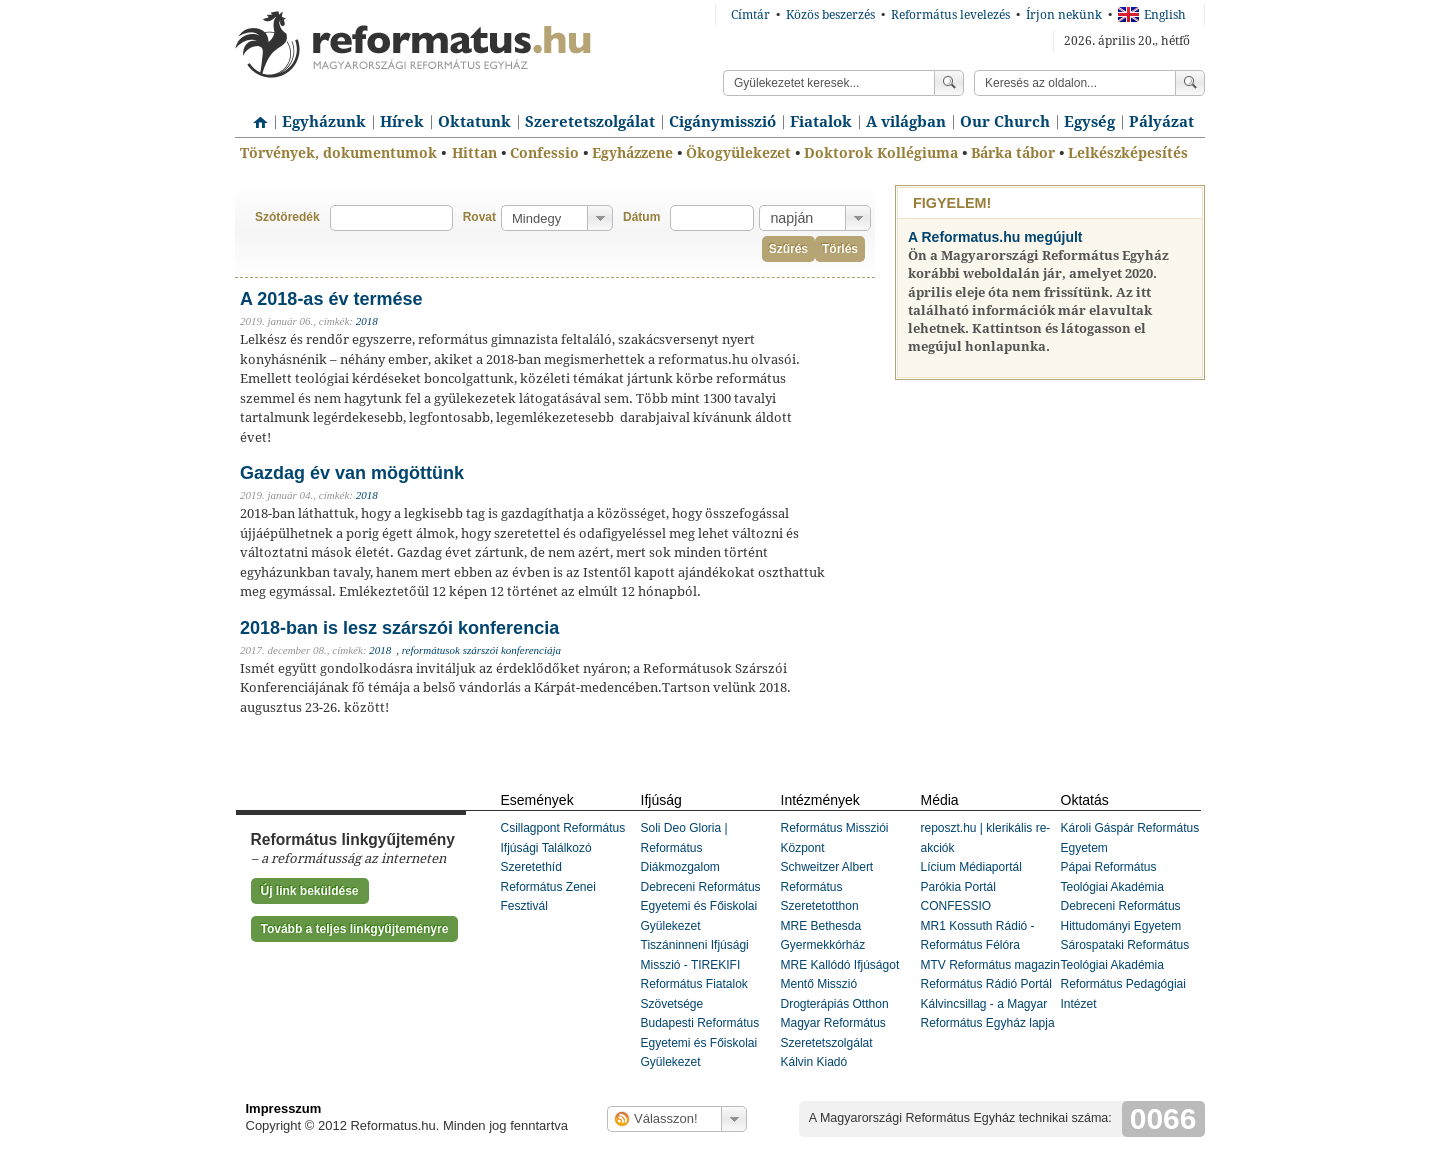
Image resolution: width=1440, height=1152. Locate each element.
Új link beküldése (310, 891)
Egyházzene (632, 153)
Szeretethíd (531, 867)
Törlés (840, 249)
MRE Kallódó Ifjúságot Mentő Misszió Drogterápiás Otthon (840, 984)
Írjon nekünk (1064, 15)
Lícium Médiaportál (971, 867)
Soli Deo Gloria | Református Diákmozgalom (684, 847)
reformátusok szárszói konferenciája (481, 650)
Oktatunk (474, 122)
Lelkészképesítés (1128, 153)
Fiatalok (821, 122)
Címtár (750, 15)
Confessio (544, 153)
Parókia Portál (958, 887)
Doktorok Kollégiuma (881, 153)
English (1152, 15)
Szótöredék (287, 217)
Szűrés (788, 249)
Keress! (1190, 83)
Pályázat (1161, 122)
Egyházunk (324, 122)
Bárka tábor (1013, 153)
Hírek (402, 122)
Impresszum (284, 1108)
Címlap (255, 115)
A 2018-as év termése (331, 299)
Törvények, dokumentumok (338, 153)
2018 (367, 321)
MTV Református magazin (990, 965)
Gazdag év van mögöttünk (352, 473)
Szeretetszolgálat (590, 122)
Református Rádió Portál (986, 984)
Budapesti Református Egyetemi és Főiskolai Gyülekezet (700, 1042)
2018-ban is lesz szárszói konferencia (399, 628)
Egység (1089, 122)
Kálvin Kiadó (814, 1062)
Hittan (474, 153)
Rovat (479, 217)
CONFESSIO (956, 906)
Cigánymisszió (722, 122)
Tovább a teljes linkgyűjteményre (355, 929)
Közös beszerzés (830, 15)
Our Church (1005, 122)
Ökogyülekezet (738, 153)
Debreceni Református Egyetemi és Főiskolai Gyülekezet (701, 906)
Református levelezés (950, 15)
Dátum (641, 217)
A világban (906, 122)
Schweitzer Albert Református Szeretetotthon (827, 886)
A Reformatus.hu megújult (995, 237)
